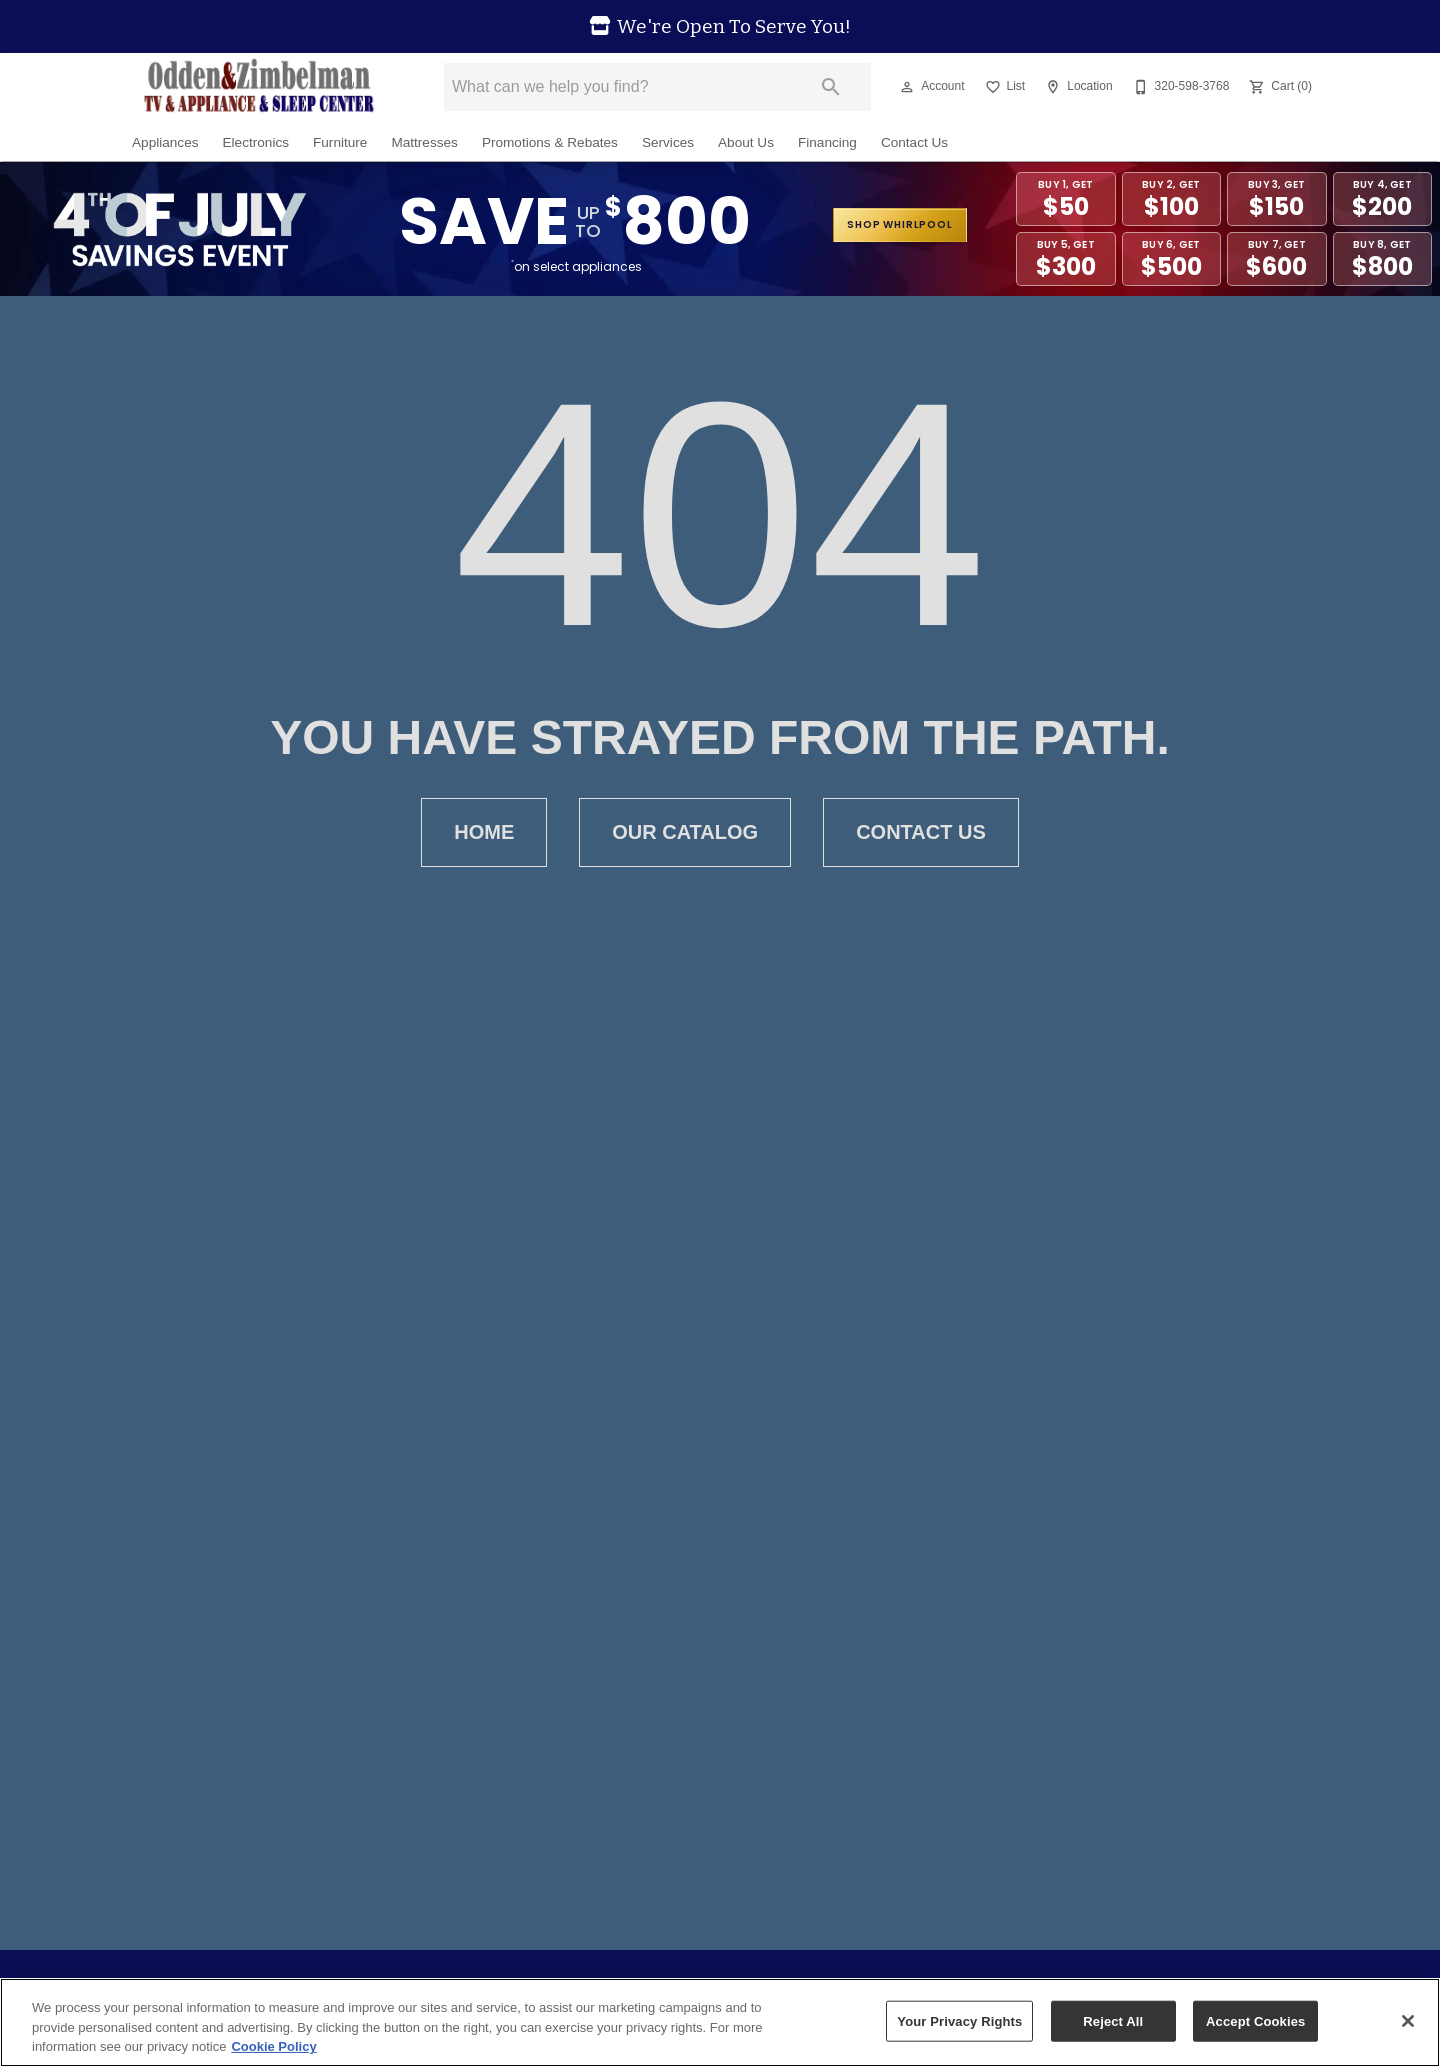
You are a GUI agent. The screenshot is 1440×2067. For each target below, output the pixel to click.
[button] (907, 87)
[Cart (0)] (1278, 87)
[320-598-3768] (1179, 87)
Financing (827, 142)
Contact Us (914, 142)
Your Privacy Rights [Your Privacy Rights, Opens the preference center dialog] (959, 2020)
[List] (1003, 87)
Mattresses (424, 142)
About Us (746, 142)
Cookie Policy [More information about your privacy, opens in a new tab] (273, 2046)
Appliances (165, 142)
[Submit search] (831, 87)
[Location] (1076, 87)
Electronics (256, 142)
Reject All (1113, 2020)
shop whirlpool (899, 224)
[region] (720, 2022)
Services (668, 142)
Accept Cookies (1255, 2020)
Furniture (340, 142)
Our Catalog (685, 832)
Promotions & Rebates (550, 142)
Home (484, 832)
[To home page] (258, 87)
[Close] (1408, 2021)
